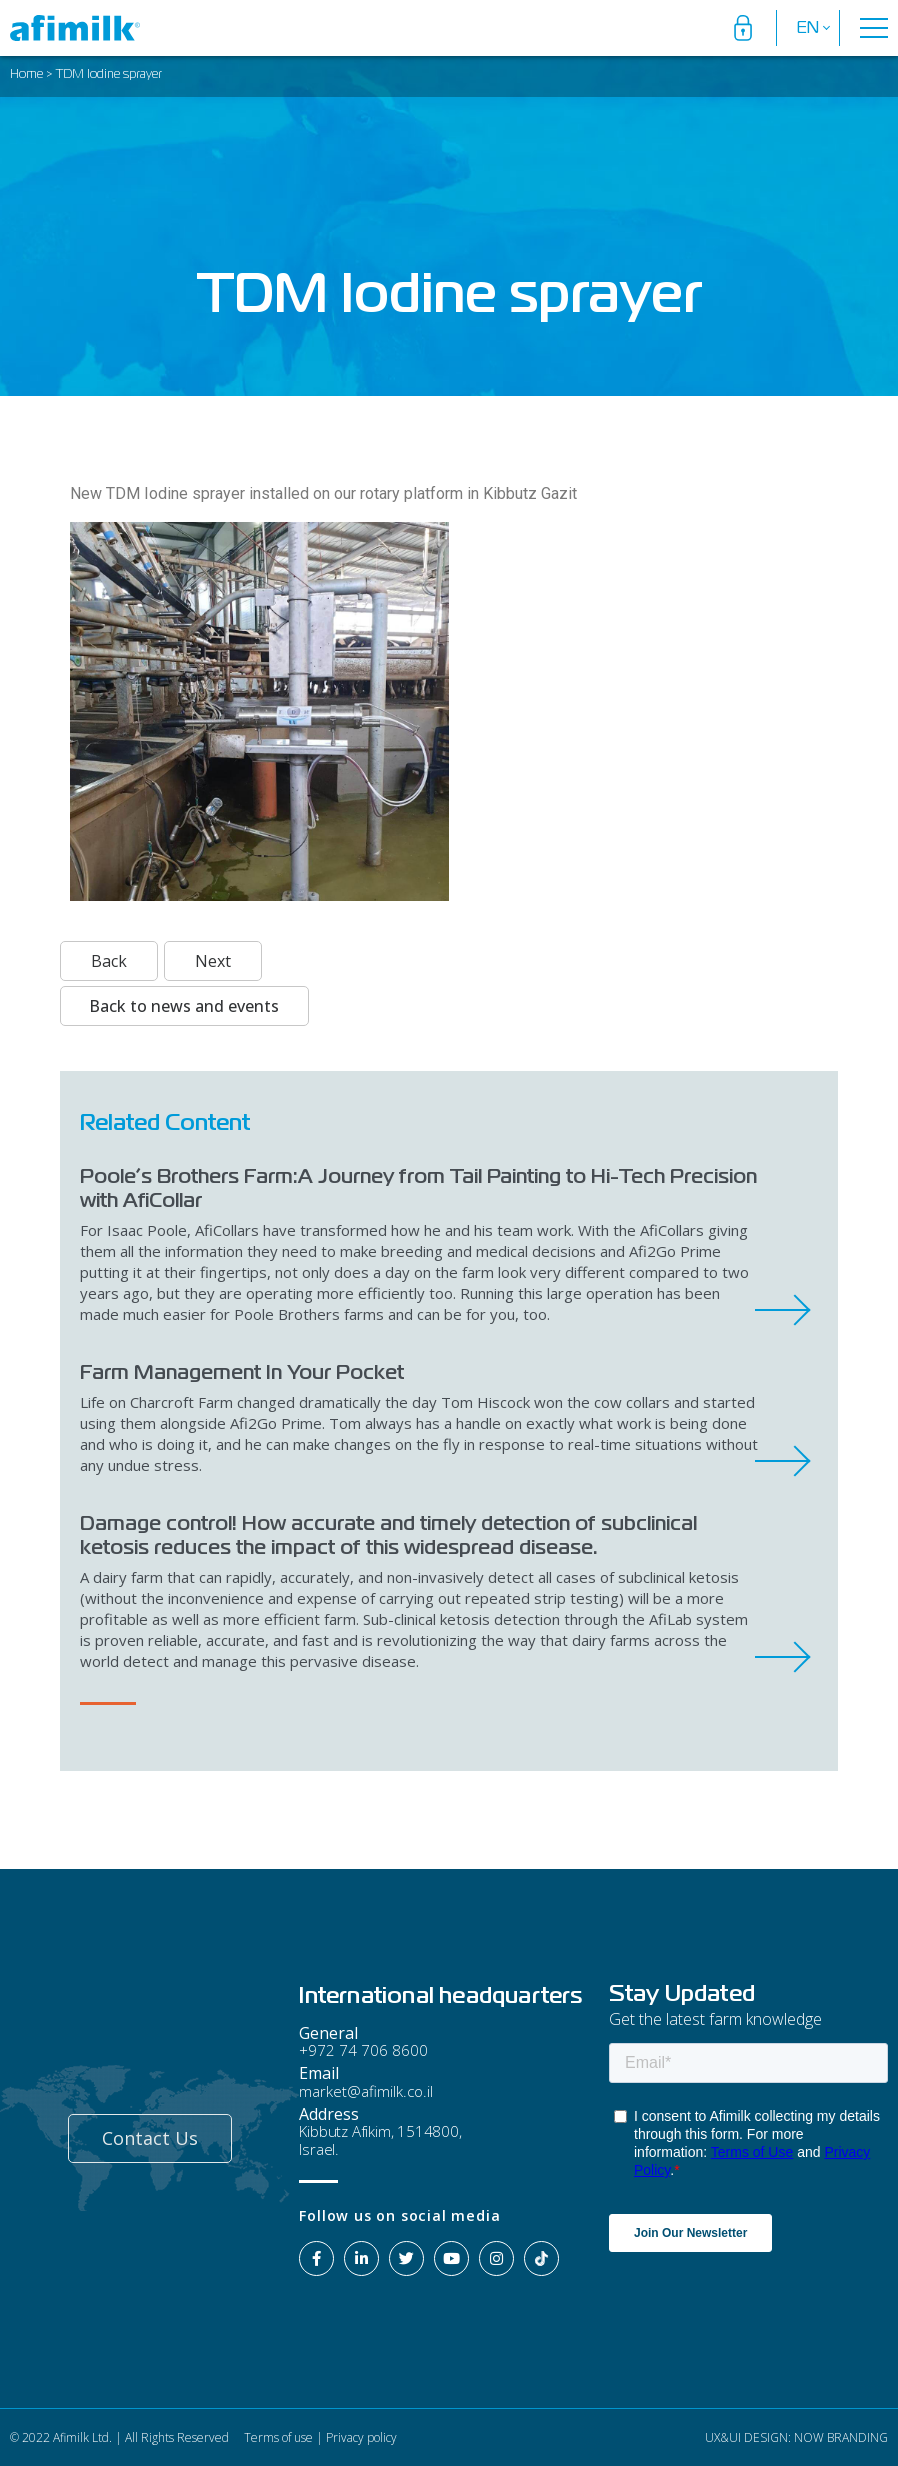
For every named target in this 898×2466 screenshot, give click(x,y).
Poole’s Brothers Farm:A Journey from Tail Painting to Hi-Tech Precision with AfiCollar (418, 1188)
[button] (150, 2138)
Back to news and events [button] (184, 1006)
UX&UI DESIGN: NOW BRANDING (795, 2437)
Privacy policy (361, 2437)
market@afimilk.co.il (366, 2091)
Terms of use (277, 2437)
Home (26, 75)
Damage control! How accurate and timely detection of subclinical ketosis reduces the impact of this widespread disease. (388, 1535)
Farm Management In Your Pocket (242, 1372)
